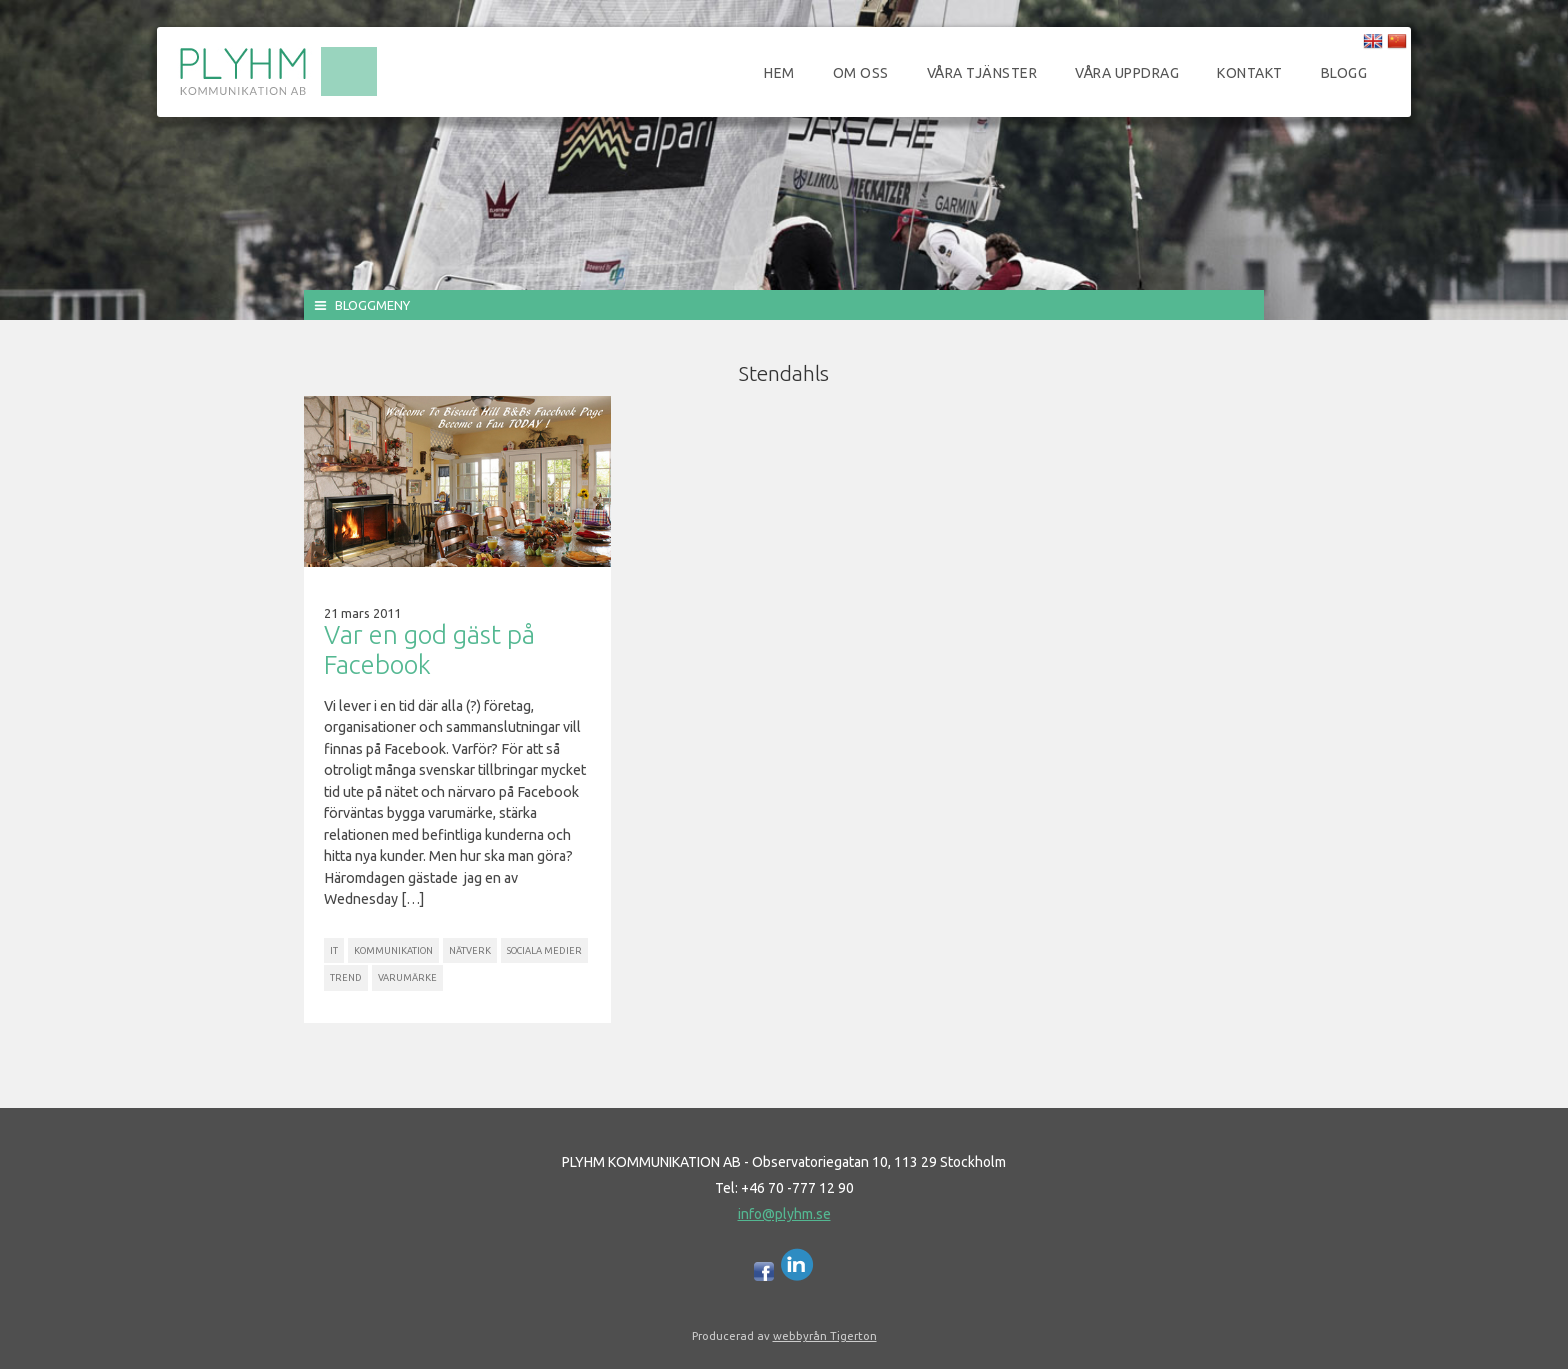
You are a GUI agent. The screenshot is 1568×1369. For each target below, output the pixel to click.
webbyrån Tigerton (825, 1335)
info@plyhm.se (784, 1214)
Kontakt (1250, 73)
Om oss (861, 73)
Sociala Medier (544, 950)
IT (334, 950)
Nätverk (470, 950)
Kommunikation (393, 950)
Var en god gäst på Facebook (429, 649)
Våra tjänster (982, 73)
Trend (346, 977)
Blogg (1344, 73)
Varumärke (407, 977)
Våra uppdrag (1127, 73)
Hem (779, 73)
